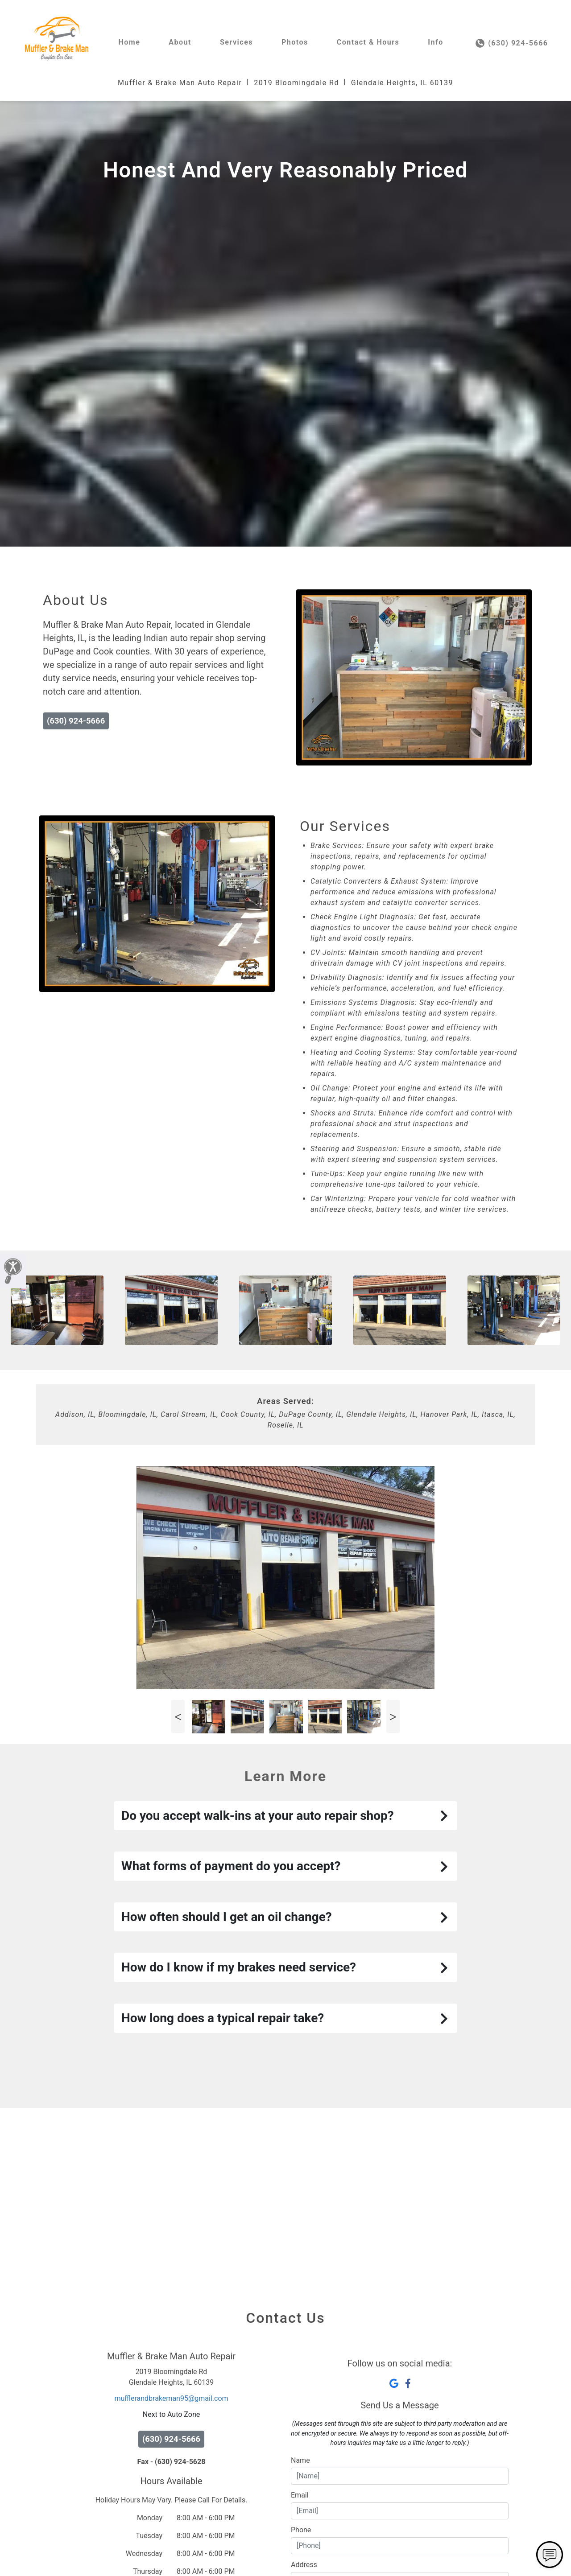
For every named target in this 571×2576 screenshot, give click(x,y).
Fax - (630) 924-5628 (171, 2544)
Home (130, 42)
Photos (294, 42)
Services (236, 42)
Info (435, 42)
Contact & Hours (368, 42)
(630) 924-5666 (512, 43)
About (180, 42)
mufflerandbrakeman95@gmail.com (171, 2481)
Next (393, 1799)
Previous (178, 1799)
